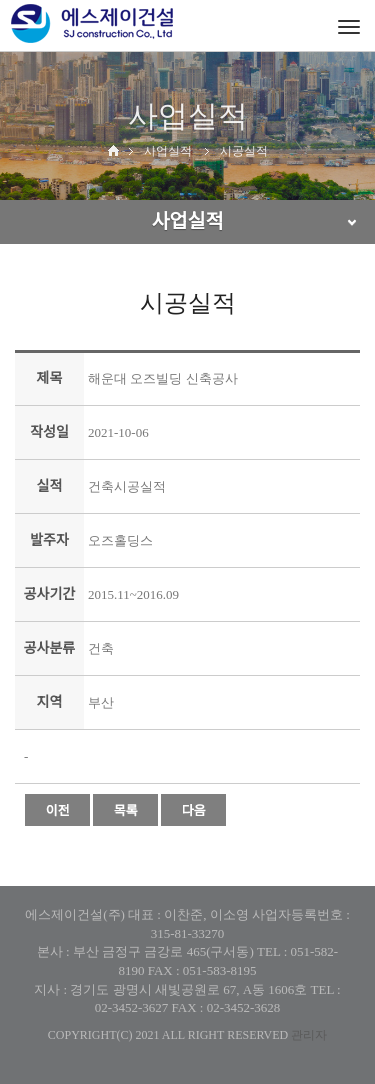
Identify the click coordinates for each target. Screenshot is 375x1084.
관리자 (309, 1035)
